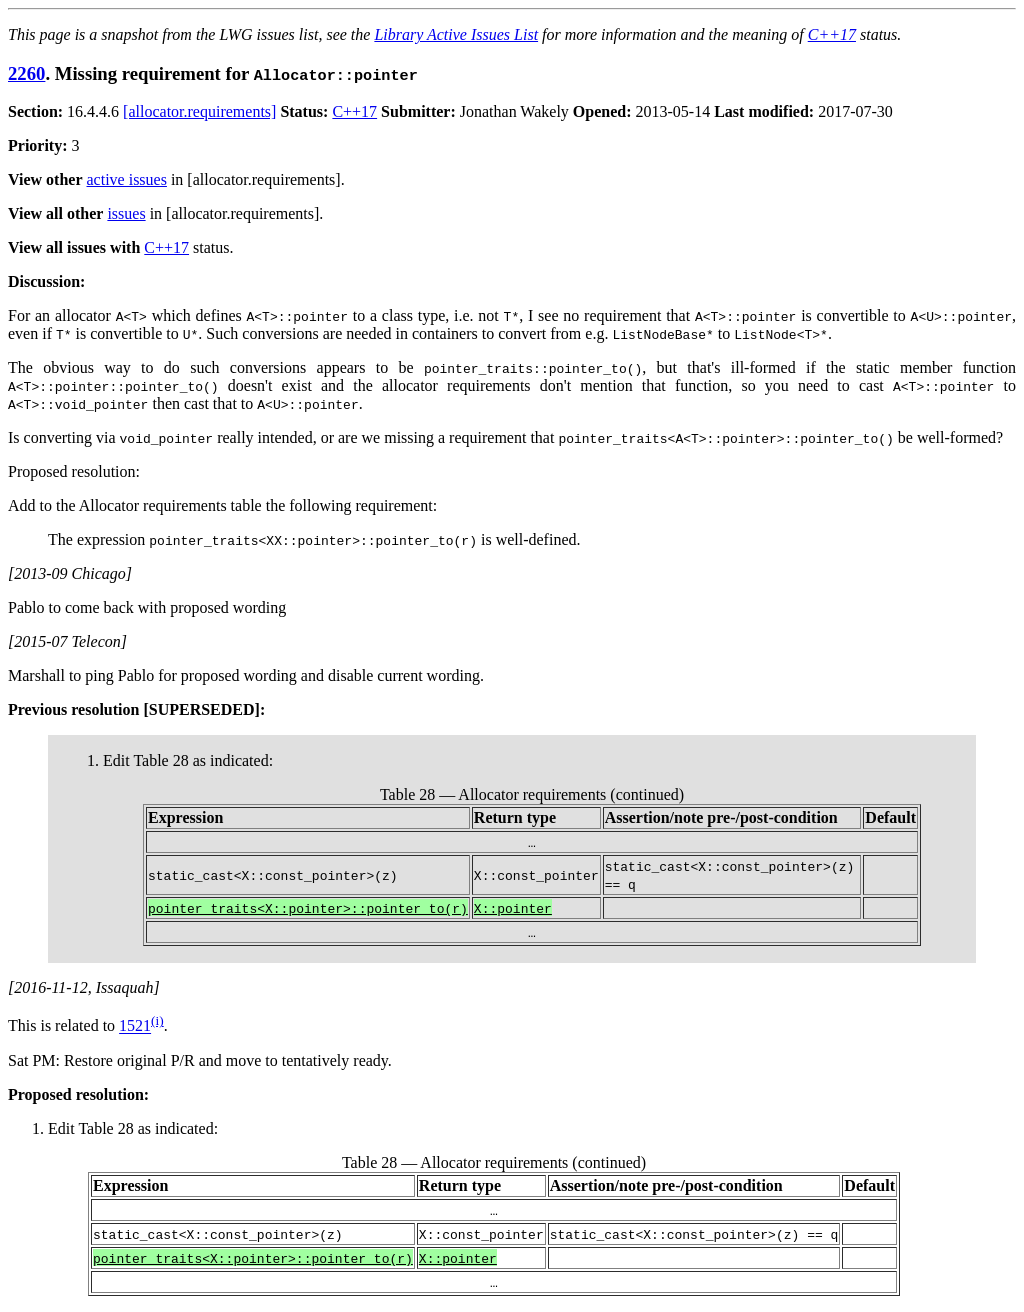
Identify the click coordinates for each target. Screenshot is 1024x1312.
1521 (135, 1026)
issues (126, 213)
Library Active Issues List (456, 34)
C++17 (832, 34)
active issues (127, 179)
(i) (157, 1020)
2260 (26, 73)
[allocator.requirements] (199, 111)
